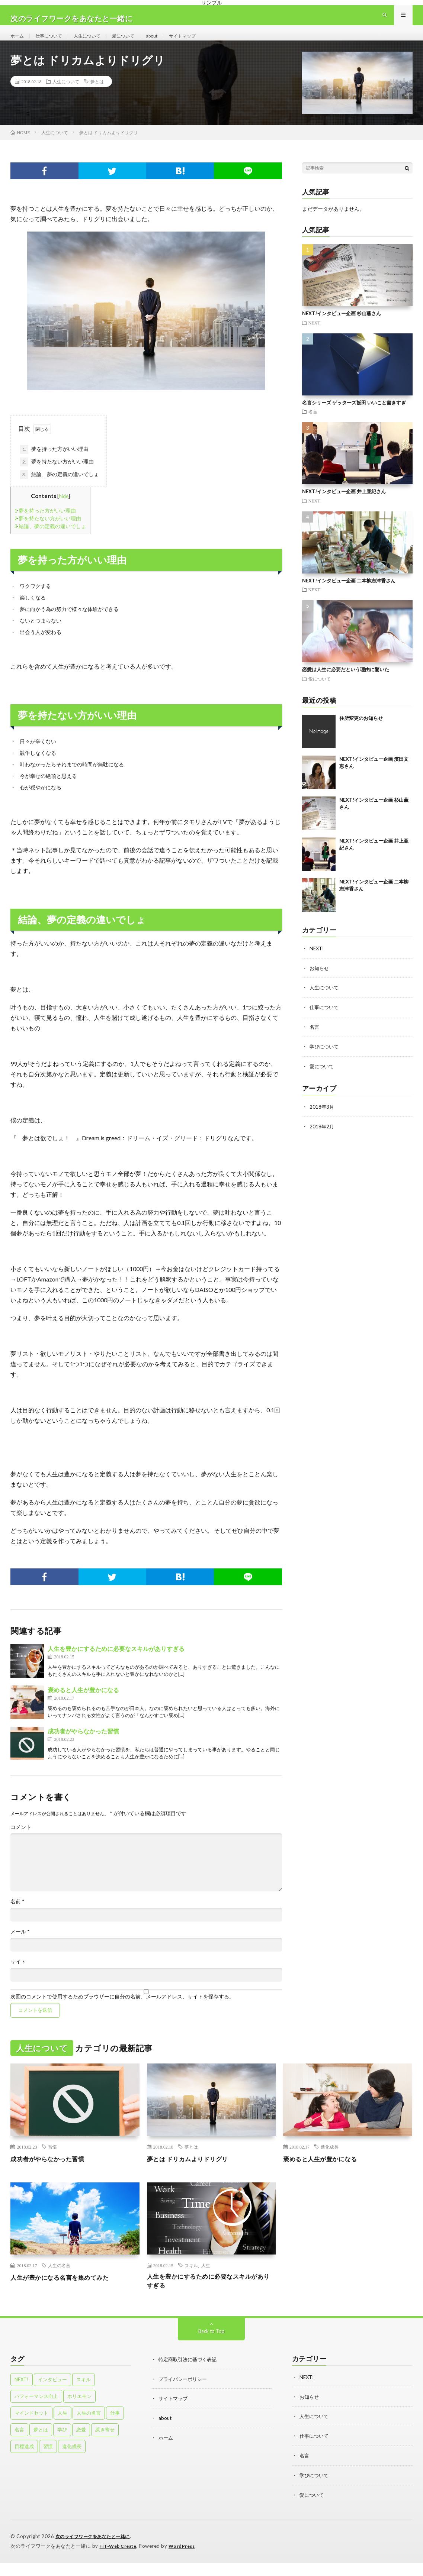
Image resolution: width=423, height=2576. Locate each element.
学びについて (325, 1058)
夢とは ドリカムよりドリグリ (192, 2172)
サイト (18, 1975)
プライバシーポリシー (184, 2394)
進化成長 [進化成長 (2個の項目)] (71, 2462)
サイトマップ (201, 42)
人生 (205, 2278)
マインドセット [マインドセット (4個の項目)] (31, 2428)
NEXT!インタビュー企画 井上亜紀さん (344, 505)
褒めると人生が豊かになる (83, 1703)
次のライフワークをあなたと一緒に (95, 2550)
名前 (17, 1914)
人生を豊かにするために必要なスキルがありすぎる (116, 1661)
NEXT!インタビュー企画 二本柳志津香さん (348, 594)
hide (63, 509)
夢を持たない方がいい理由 (57, 475)
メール (20, 1945)
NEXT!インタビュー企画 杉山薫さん (341, 327)
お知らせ (320, 981)
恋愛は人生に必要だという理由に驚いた (345, 683)
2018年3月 (322, 1118)
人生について (96, 42)
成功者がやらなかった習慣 (83, 1744)
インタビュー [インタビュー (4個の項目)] (52, 2395)
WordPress (186, 2559)
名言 (312, 425)
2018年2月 (322, 1137)
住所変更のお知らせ (361, 731)
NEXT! (315, 336)
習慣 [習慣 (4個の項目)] (48, 2462)
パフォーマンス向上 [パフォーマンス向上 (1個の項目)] (36, 2412)
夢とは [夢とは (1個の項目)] (40, 2445)
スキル (191, 2278)
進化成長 (330, 2160)
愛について (136, 42)
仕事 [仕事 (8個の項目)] (115, 2428)
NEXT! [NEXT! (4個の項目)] (22, 2395)
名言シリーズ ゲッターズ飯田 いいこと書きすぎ (354, 416)
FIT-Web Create (119, 2559)
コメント (20, 1840)
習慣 (52, 2160)
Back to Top (211, 2346)
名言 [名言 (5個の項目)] (19, 2445)
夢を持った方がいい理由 (54, 462)
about (167, 42)
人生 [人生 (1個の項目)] (62, 2428)
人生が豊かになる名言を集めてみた (65, 2290)
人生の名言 (59, 2278)
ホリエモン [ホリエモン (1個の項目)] (79, 2412)
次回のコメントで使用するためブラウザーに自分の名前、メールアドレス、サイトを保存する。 (122, 2010)
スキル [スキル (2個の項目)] (83, 2395)
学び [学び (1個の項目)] (62, 2445)
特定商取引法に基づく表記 (189, 2375)
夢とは (97, 95)
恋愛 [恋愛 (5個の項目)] (81, 2445)
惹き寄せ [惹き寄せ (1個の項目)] (105, 2445)
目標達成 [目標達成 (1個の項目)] (24, 2462)
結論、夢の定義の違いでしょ (59, 488)
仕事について (53, 42)
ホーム (18, 42)
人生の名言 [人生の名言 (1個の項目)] (89, 2428)
